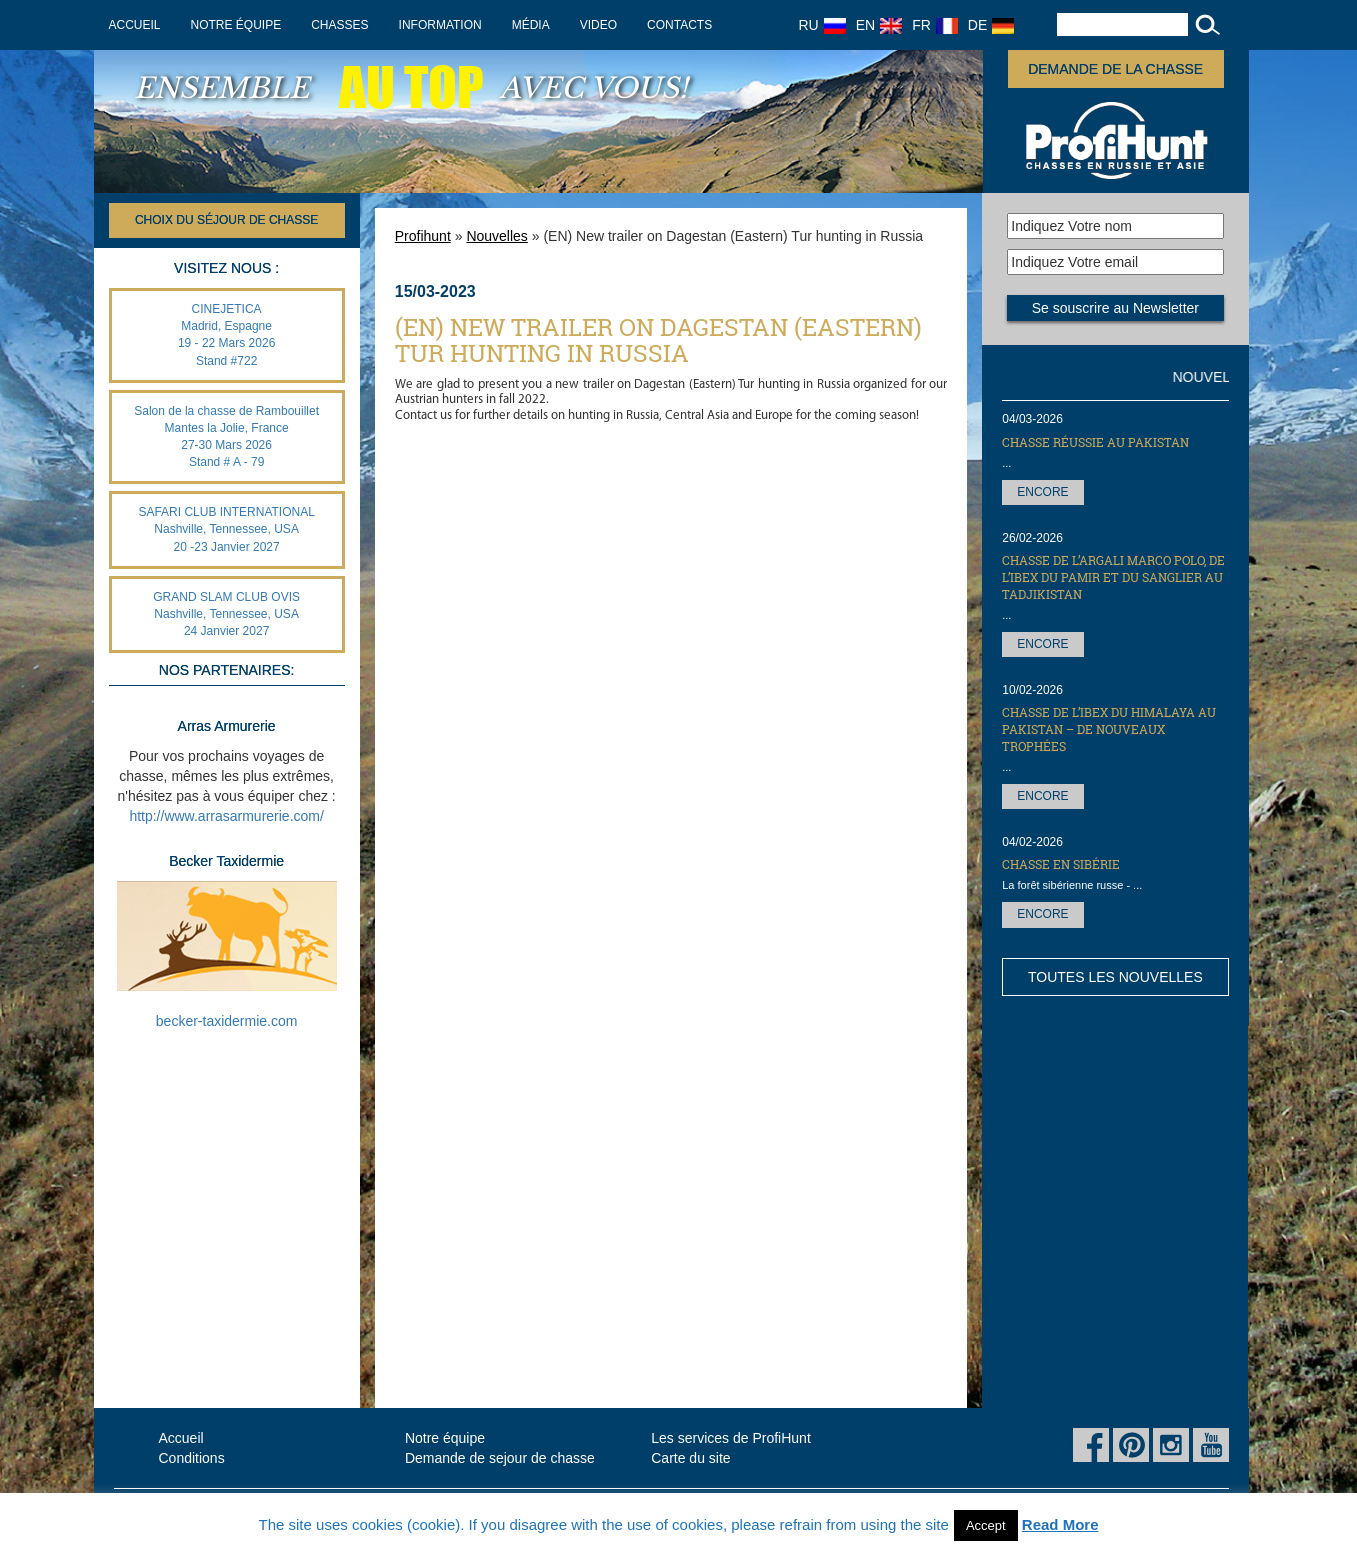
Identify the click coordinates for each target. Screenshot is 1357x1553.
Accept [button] (986, 1525)
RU (822, 25)
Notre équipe (236, 25)
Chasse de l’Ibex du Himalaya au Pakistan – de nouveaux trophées (1109, 729)
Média (531, 25)
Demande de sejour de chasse (500, 1458)
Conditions (192, 1458)
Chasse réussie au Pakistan (1095, 442)
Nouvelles (496, 236)
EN (879, 25)
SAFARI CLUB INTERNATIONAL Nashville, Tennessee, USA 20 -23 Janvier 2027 (226, 529)
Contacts (679, 25)
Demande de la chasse (1115, 69)
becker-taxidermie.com (227, 1021)
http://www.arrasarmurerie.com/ (226, 816)
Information (440, 25)
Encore (1042, 492)
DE (991, 25)
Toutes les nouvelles (1115, 977)
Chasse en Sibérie (1061, 864)
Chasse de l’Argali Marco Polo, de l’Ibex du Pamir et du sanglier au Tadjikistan (1113, 577)
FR (935, 25)
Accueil (135, 25)
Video (598, 25)
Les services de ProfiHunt (731, 1438)
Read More (1060, 1524)
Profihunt (423, 236)
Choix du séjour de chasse (226, 220)
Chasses (339, 25)
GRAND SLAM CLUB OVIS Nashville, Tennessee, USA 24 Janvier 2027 (226, 614)
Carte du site (690, 1458)
